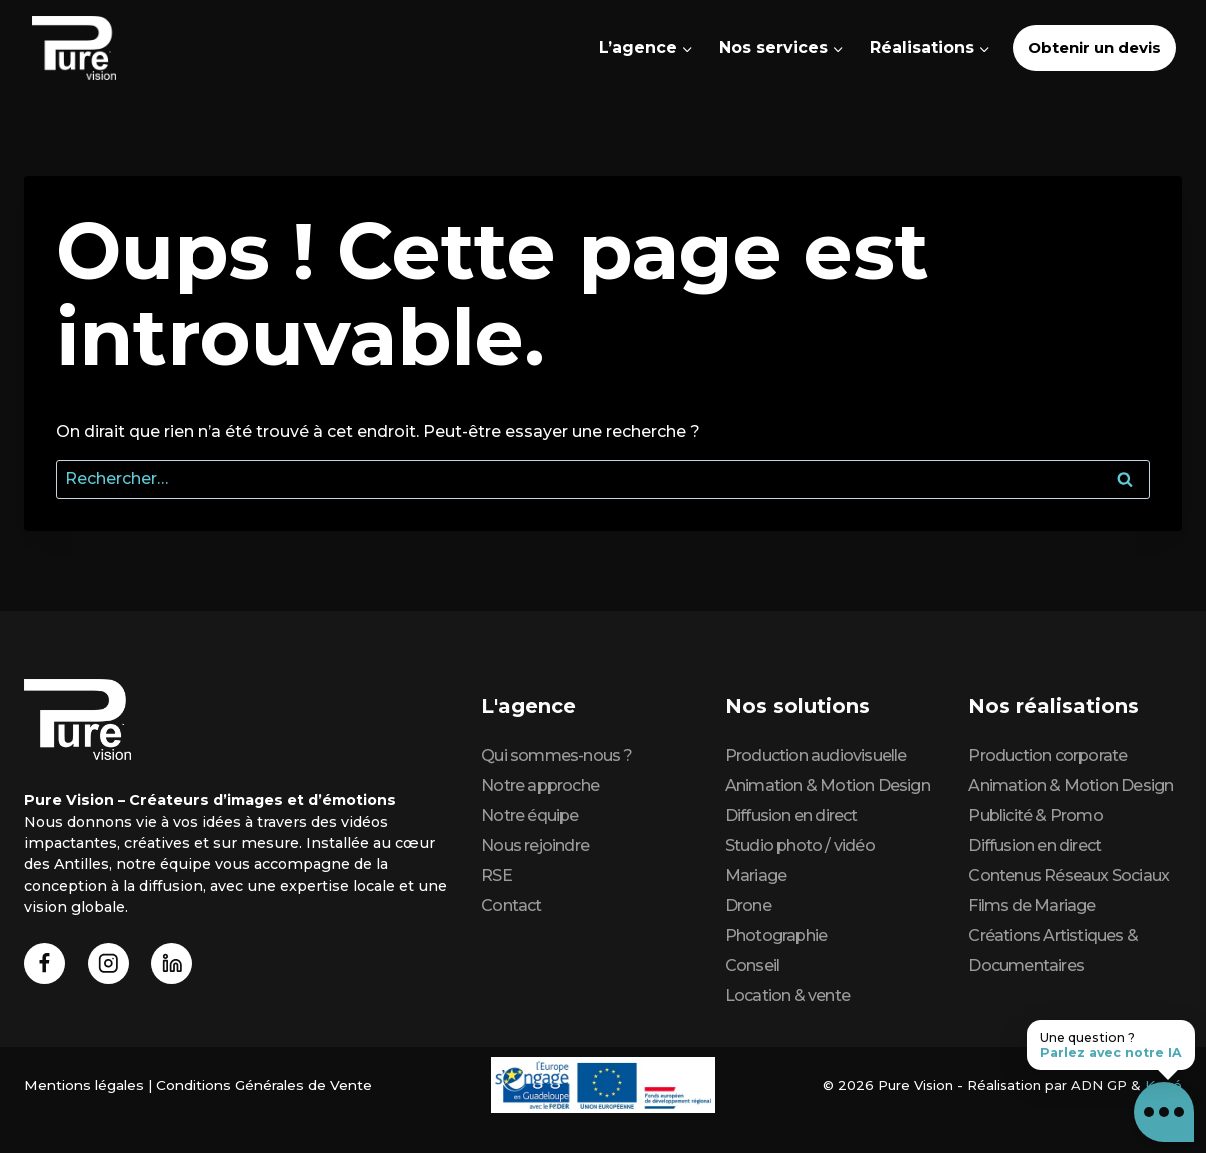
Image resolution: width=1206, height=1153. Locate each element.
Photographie (776, 935)
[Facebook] (46, 965)
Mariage (755, 875)
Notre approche (540, 785)
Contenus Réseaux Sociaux (1068, 875)
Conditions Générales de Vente (254, 1085)
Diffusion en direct (791, 815)
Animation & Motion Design (827, 785)
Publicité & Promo (1035, 815)
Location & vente (787, 995)
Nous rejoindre (535, 845)
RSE (496, 875)
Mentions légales (81, 1085)
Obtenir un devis (1094, 47)
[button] (1164, 1111)
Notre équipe (529, 815)
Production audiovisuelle (816, 755)
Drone (748, 905)
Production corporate (1047, 755)
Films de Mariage (1031, 905)
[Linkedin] (180, 965)
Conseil (752, 965)
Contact (511, 905)
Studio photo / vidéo (800, 845)
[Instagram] (113, 965)
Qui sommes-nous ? (556, 755)
